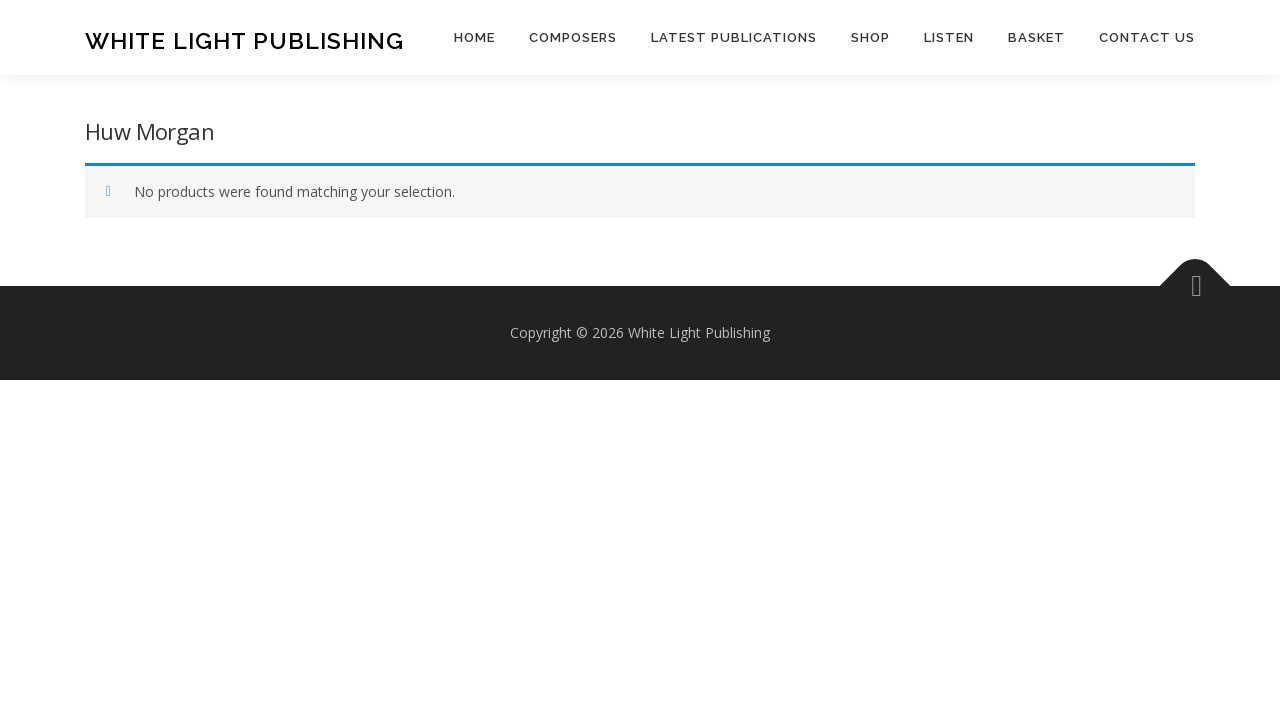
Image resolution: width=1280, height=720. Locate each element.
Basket (1036, 37)
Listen (949, 37)
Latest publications (734, 37)
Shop (870, 37)
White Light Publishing (244, 40)
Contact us (1147, 37)
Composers (573, 37)
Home (474, 37)
